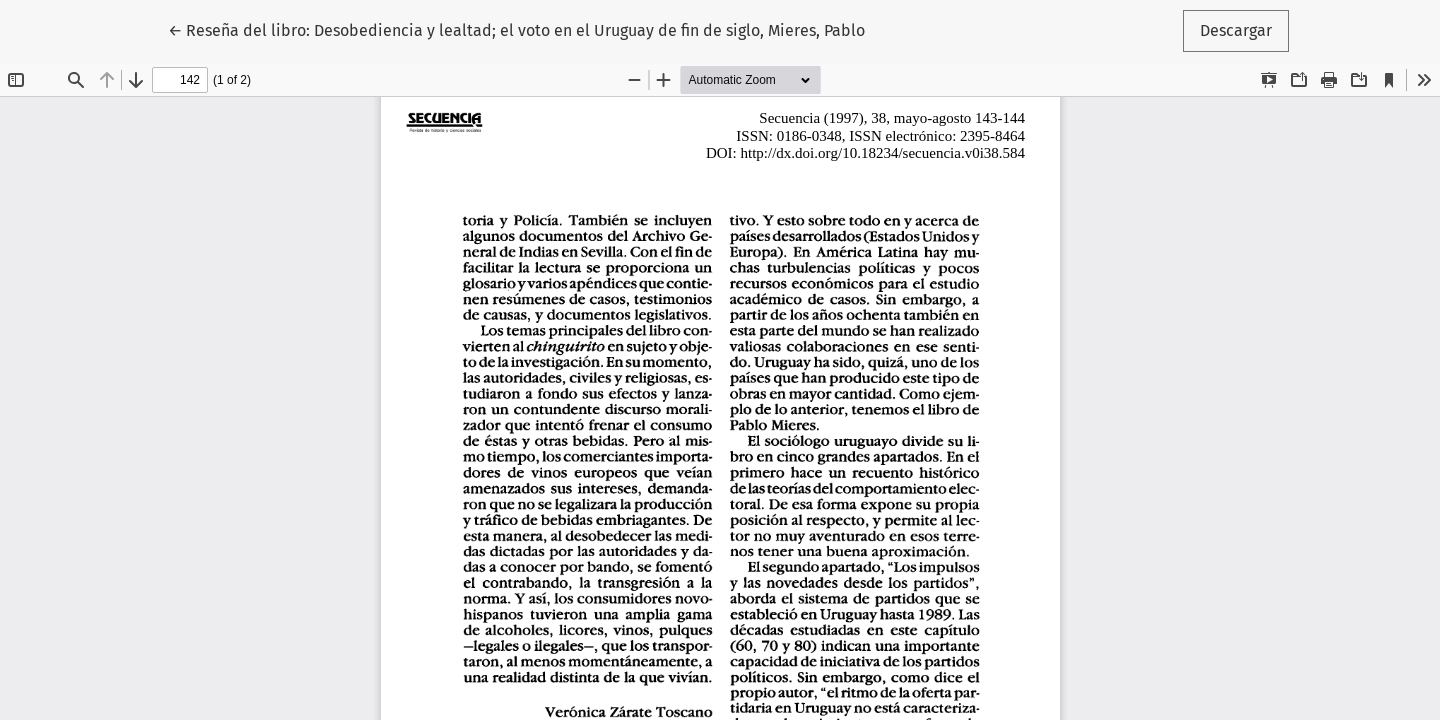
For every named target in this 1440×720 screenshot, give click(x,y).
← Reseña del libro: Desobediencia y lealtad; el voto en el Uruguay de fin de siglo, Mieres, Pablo (516, 29)
